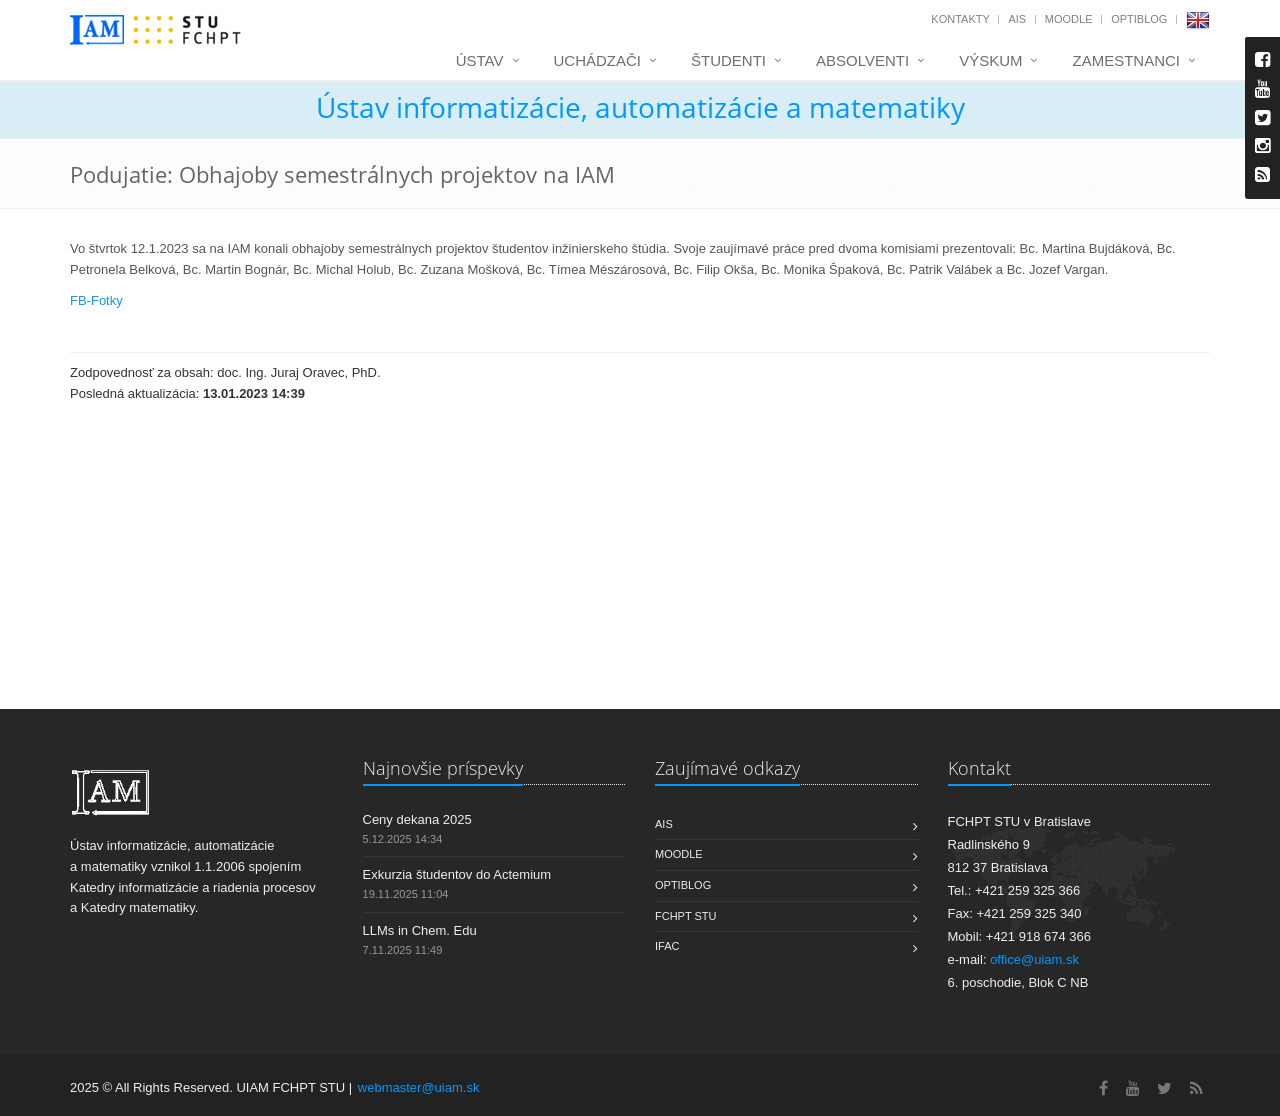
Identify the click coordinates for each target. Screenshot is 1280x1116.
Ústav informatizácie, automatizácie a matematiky (640, 107)
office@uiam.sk (1034, 959)
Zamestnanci (1126, 60)
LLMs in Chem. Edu (420, 930)
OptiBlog (1139, 19)
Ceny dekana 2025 (417, 819)
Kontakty (960, 19)
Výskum (990, 60)
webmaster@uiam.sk (419, 1087)
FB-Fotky (96, 300)
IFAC (667, 946)
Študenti (728, 60)
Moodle (1069, 19)
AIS (1017, 19)
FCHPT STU (686, 916)
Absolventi (862, 60)
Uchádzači (598, 60)
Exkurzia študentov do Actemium (457, 874)
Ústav (480, 60)
